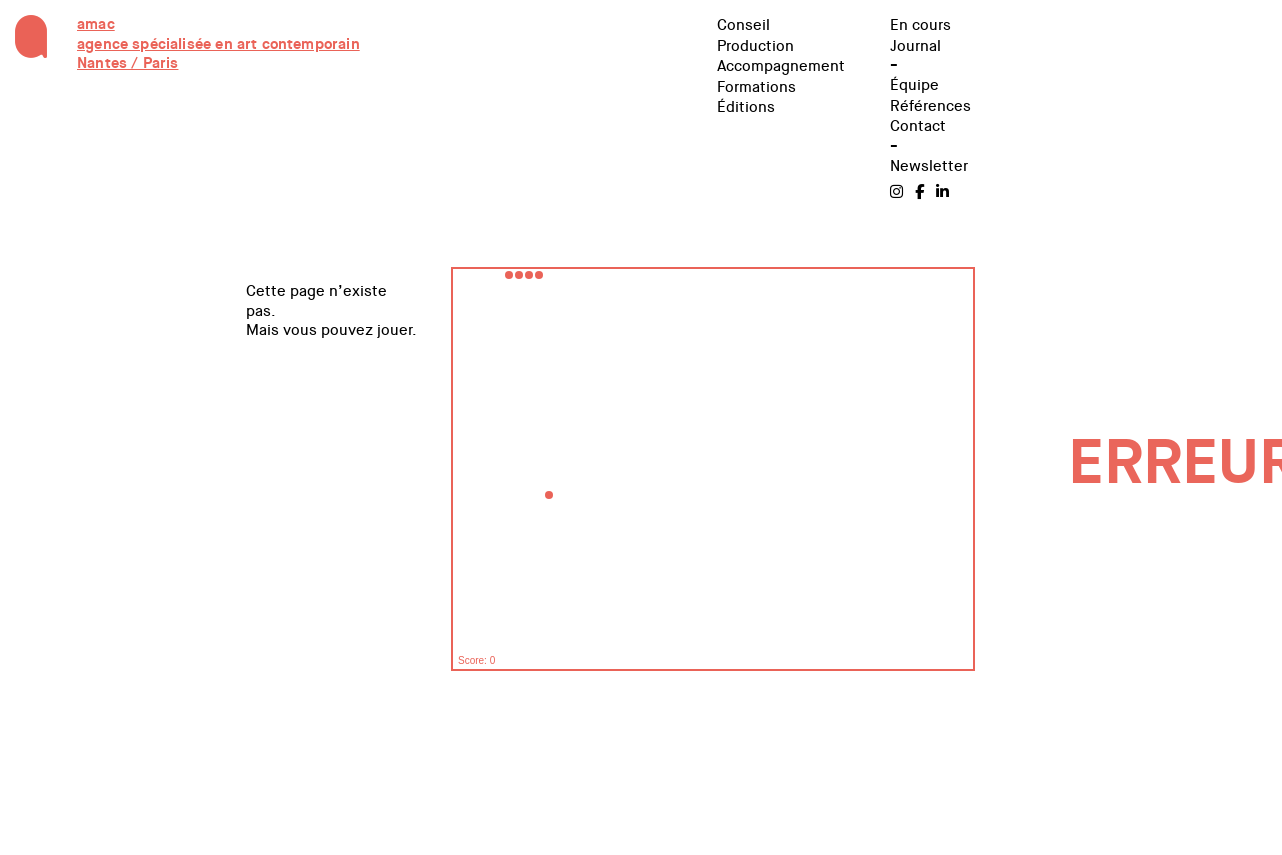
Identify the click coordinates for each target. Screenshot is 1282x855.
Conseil (743, 25)
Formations (756, 87)
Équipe (914, 85)
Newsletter (929, 166)
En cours (920, 25)
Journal (915, 46)
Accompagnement (781, 66)
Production (755, 46)
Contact (918, 126)
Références (930, 106)
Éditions (746, 107)
